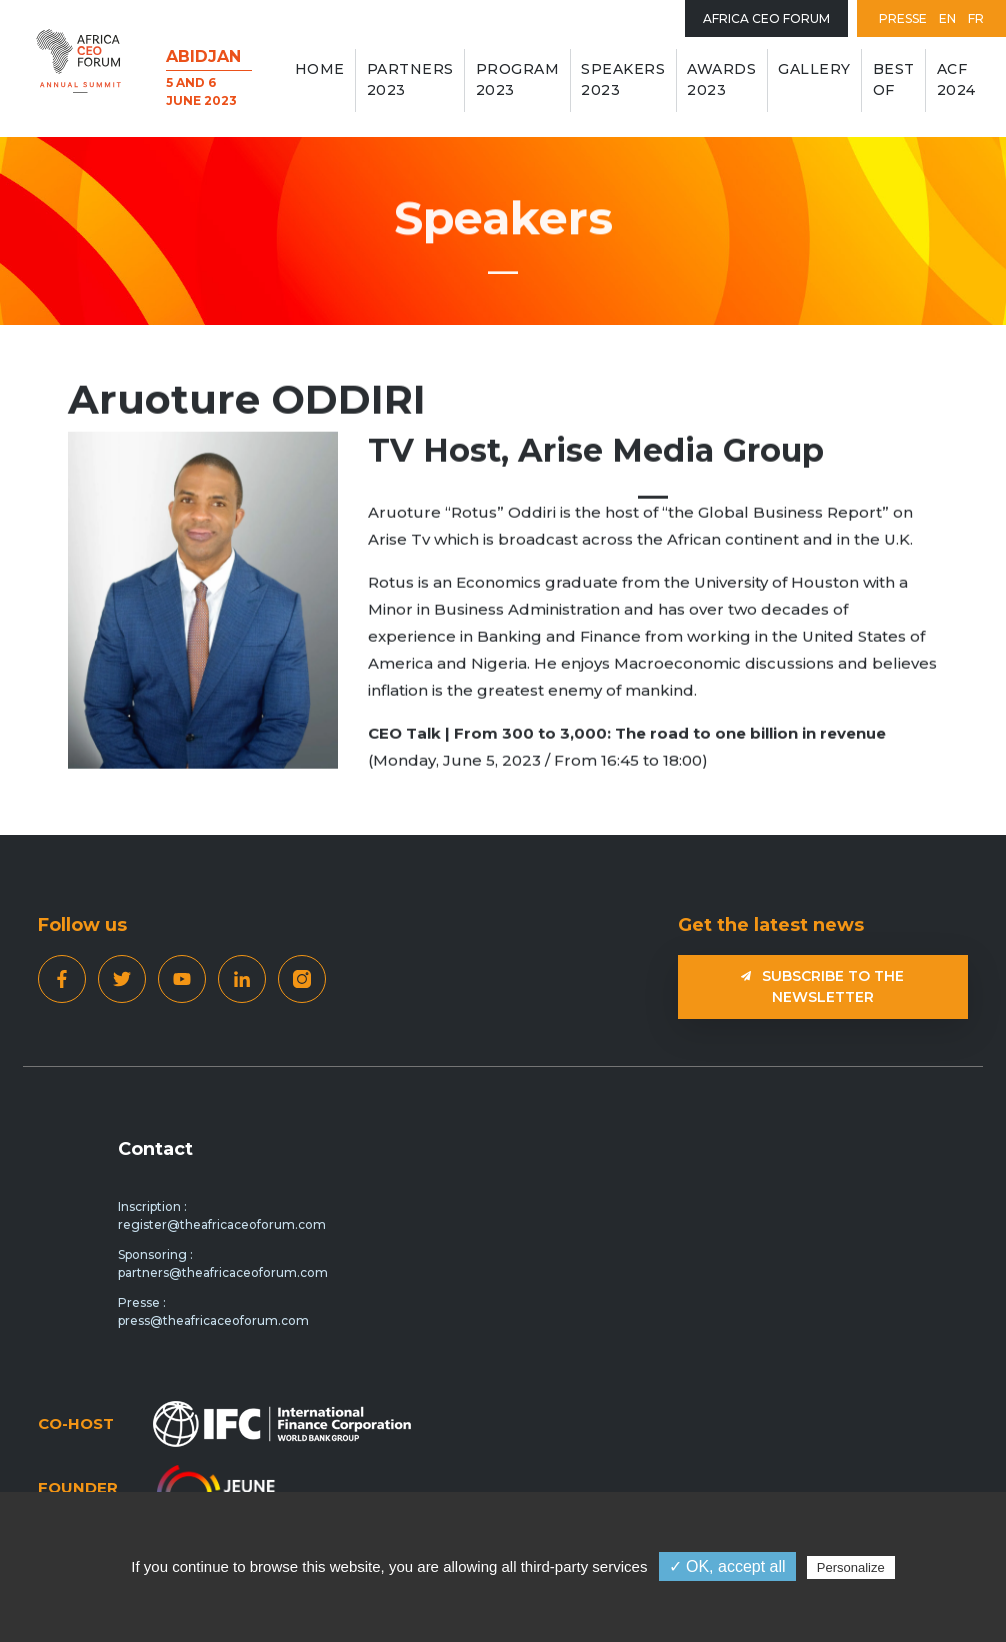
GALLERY (814, 69)
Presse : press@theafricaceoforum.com (213, 1311)
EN (947, 18)
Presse (903, 18)
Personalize (851, 1567)
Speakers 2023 (623, 79)
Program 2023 (518, 79)
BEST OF (894, 79)
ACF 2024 (956, 79)
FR (976, 18)
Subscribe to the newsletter (822, 986)
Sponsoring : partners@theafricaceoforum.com (223, 1263)
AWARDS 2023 (721, 79)
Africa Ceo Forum (766, 18)
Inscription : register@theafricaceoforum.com (222, 1215)
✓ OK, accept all (727, 1566)
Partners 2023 (410, 79)
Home (320, 69)
